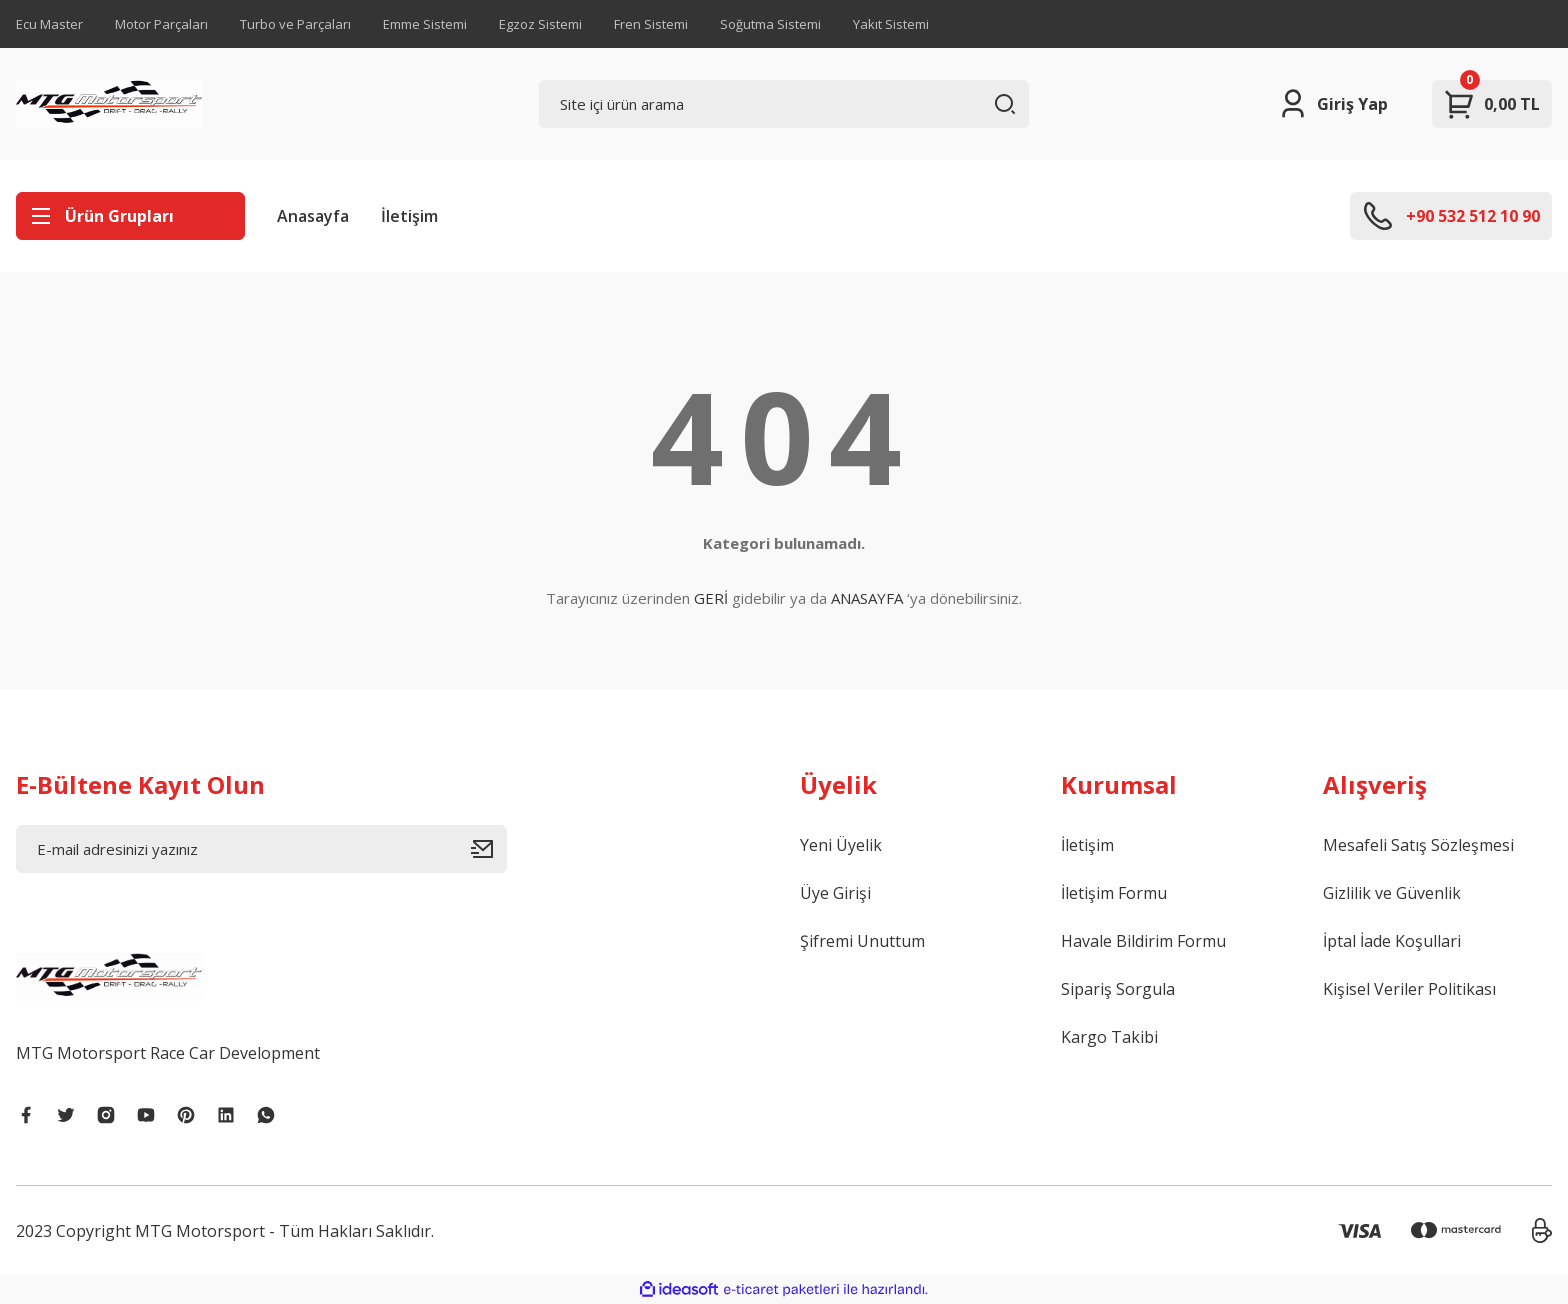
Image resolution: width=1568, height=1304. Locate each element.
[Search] (784, 104)
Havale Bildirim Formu (1143, 941)
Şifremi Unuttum (862, 941)
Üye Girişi (835, 893)
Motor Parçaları (161, 24)
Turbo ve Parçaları (295, 24)
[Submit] (489, 849)
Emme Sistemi (425, 24)
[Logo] (109, 104)
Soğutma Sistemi (770, 24)
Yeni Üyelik (841, 845)
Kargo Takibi (1109, 1037)
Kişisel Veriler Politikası (1409, 989)
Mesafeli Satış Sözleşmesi (1418, 845)
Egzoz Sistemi (540, 24)
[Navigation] (130, 216)
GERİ (711, 598)
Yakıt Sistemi (891, 24)
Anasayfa (313, 216)
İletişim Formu (1114, 893)
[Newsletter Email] (261, 849)
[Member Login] (1332, 104)
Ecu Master (49, 24)
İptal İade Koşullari (1392, 941)
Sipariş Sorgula (1118, 989)
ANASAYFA (867, 598)
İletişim (409, 216)
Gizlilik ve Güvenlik (1392, 893)
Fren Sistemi (651, 24)
